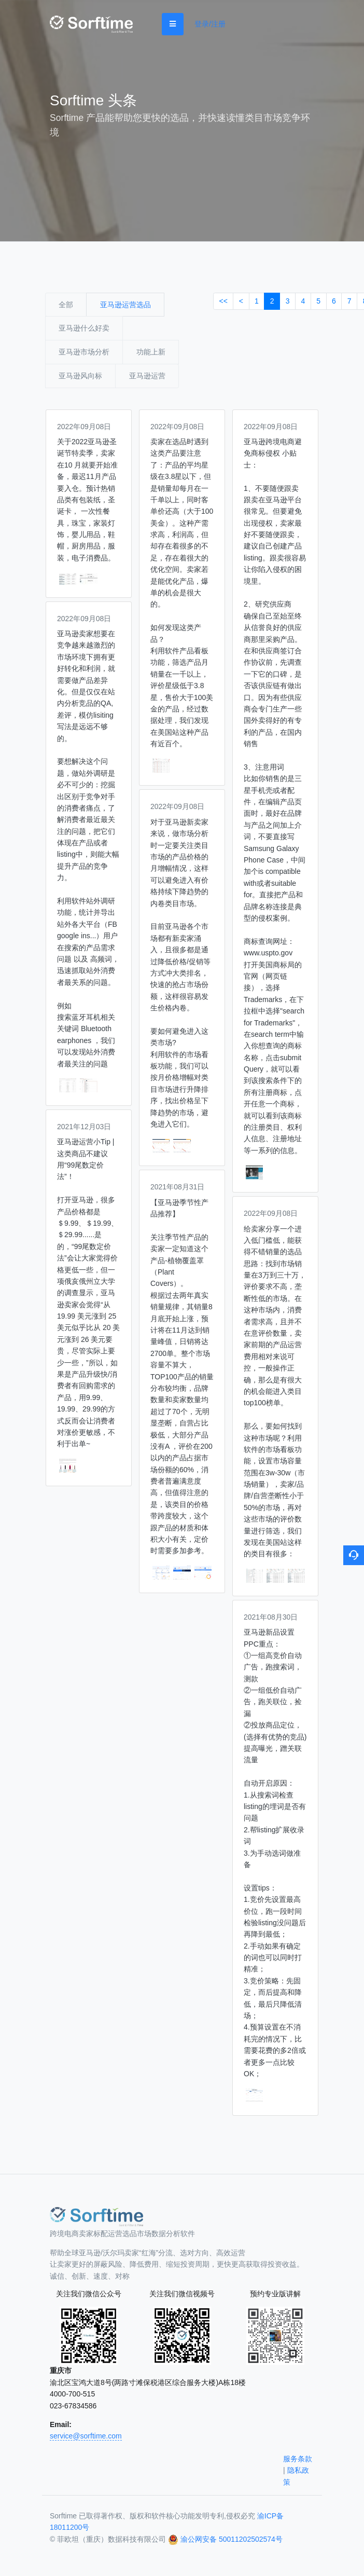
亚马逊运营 (147, 376)
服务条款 (297, 2459)
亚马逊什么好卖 (84, 328)
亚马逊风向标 (80, 376)
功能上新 (150, 352)
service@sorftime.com (86, 2436)
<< (223, 301)
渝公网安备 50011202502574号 (231, 2539)
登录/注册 (210, 24)
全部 (66, 304)
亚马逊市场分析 (84, 352)
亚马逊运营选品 (125, 304)
